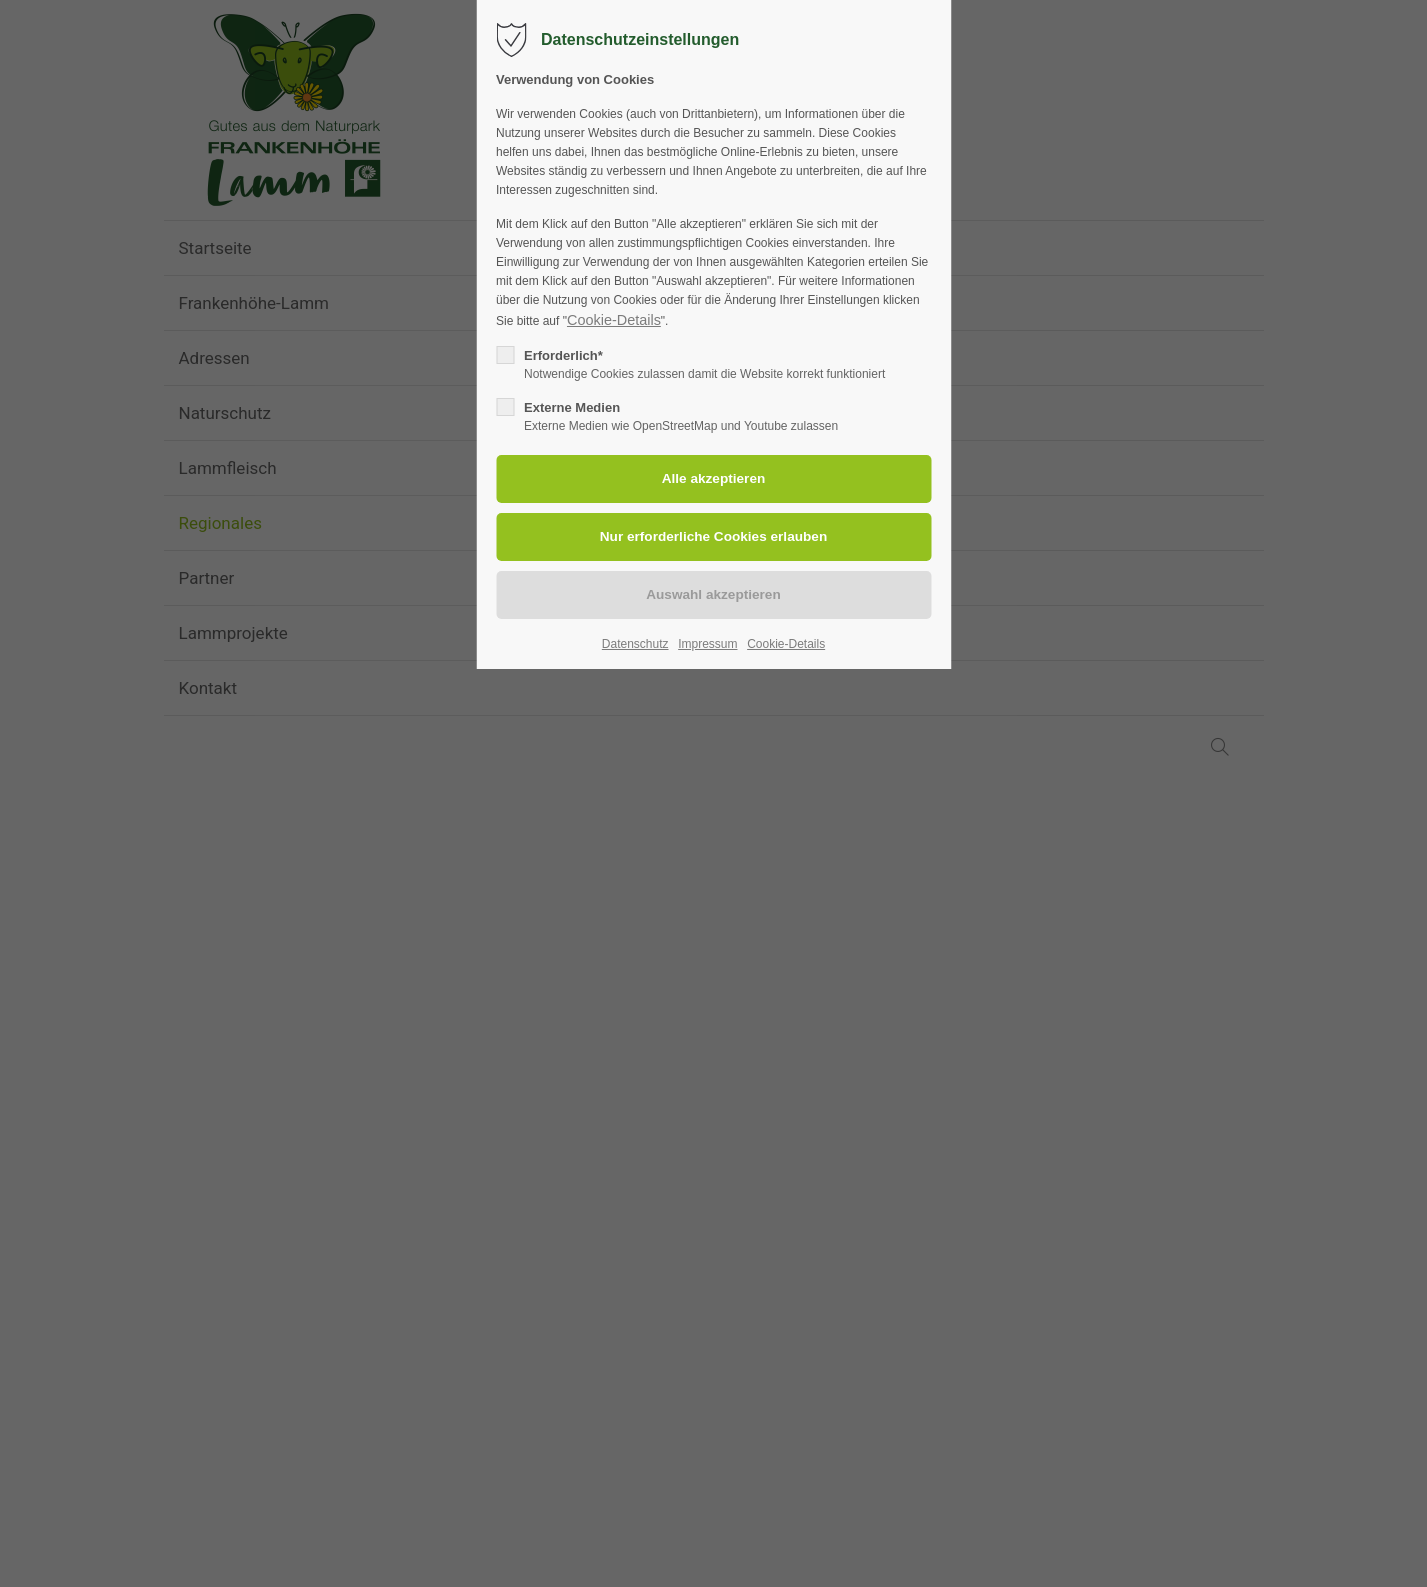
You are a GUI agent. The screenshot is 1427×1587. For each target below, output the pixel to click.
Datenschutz (635, 644)
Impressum (707, 644)
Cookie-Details (614, 320)
